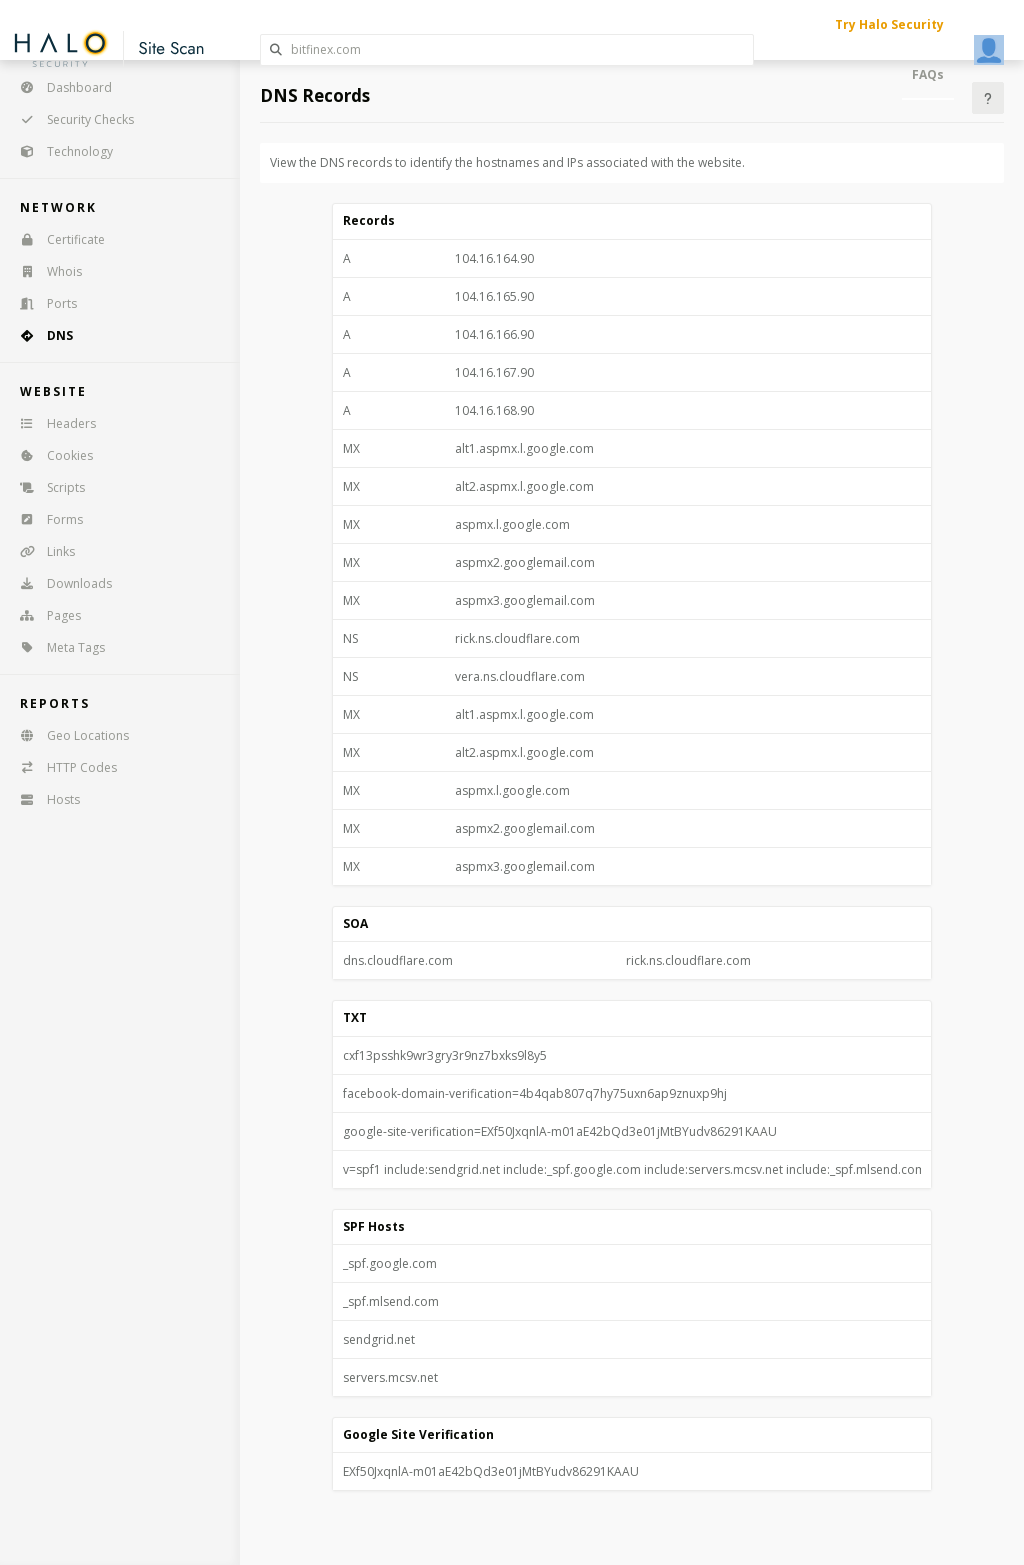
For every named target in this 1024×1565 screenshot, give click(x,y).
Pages (44, 615)
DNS (40, 335)
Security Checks (70, 119)
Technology (60, 151)
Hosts (43, 799)
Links (41, 551)
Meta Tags (56, 647)
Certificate (56, 239)
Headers (51, 423)
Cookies (50, 455)
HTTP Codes (62, 767)
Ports (42, 303)
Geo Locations (68, 735)
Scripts (46, 487)
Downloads (59, 583)
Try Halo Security (889, 24)
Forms (45, 519)
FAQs (928, 74)
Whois (44, 271)
